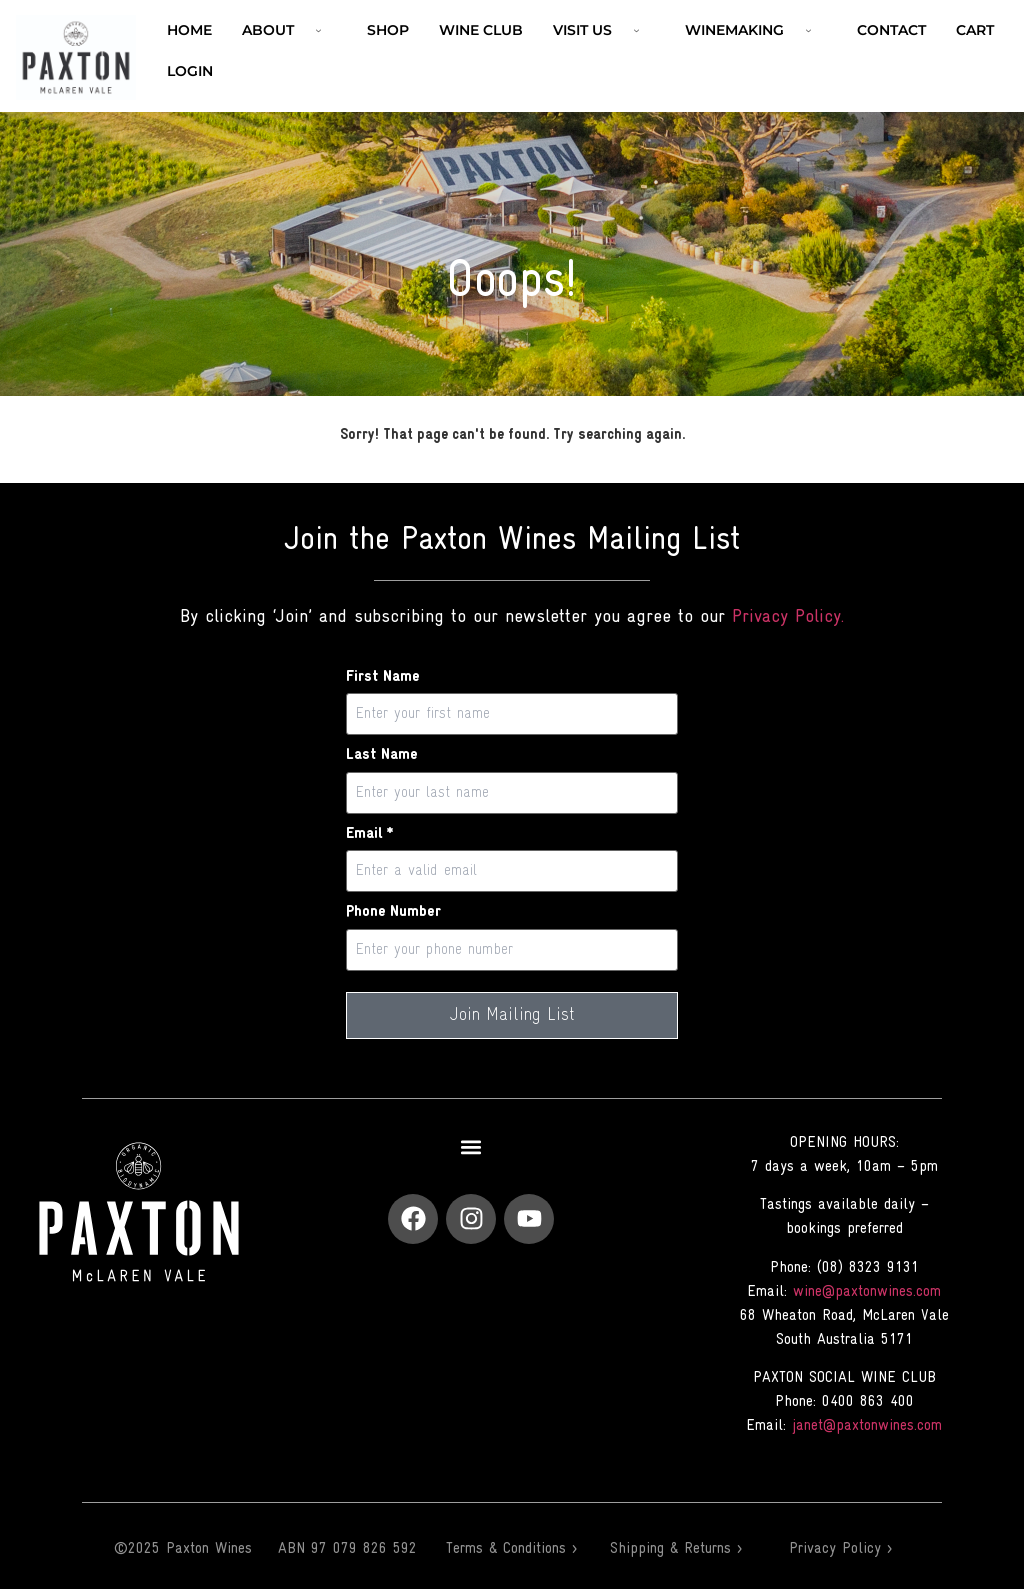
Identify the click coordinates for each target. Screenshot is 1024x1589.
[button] (471, 1147)
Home (189, 30)
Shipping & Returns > (676, 1549)
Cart (975, 30)
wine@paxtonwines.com (867, 1292)
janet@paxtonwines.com (867, 1426)
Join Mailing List (512, 1015)
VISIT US (604, 30)
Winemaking (756, 30)
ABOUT (289, 30)
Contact (891, 30)
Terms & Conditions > (511, 1549)
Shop (388, 30)
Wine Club (481, 30)
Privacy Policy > (840, 1549)
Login (190, 71)
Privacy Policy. (788, 617)
